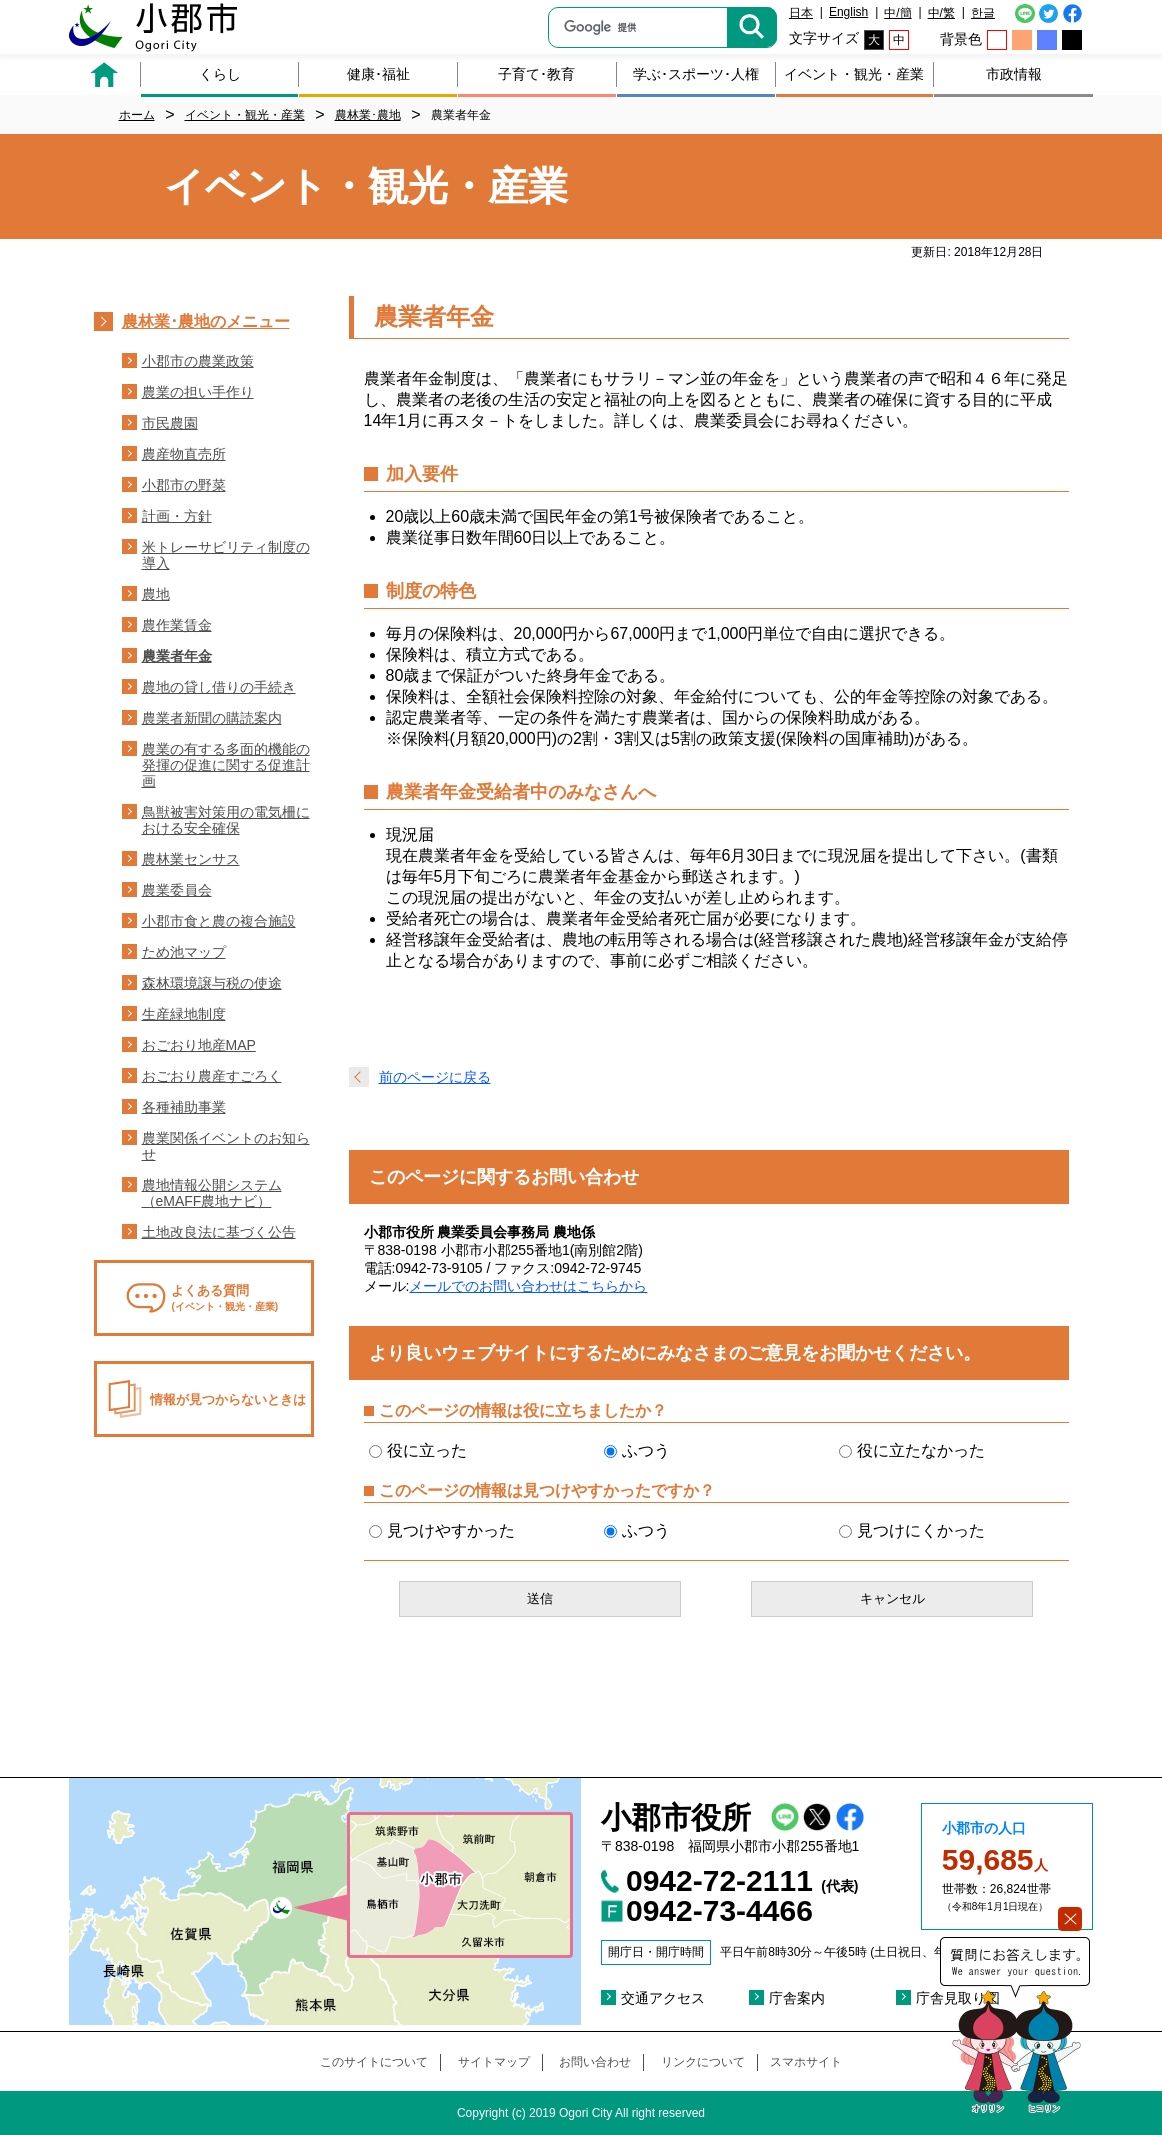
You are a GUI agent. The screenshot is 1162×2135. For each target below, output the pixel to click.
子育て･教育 (536, 74)
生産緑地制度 (184, 1014)
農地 (156, 594)
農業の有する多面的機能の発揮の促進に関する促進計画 (226, 765)
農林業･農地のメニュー (206, 321)
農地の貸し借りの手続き (219, 687)
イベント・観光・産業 (854, 74)
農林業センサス (191, 859)
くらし (220, 74)
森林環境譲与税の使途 (212, 983)
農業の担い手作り (198, 392)
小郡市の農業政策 (198, 361)
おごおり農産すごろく (212, 1076)
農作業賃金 (177, 625)
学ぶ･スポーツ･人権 (696, 74)
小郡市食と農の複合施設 (219, 921)
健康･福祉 (378, 74)
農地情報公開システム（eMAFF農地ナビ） (212, 1193)
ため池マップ (184, 952)
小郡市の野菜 (184, 485)
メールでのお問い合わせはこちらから (528, 1286)
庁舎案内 (797, 1998)
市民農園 (170, 423)
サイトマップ (494, 2062)
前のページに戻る (435, 1077)
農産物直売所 (184, 454)
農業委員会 (177, 890)
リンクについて (703, 2062)
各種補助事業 (184, 1107)
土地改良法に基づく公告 (219, 1232)
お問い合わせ (595, 2062)
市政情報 (1014, 74)
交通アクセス (663, 1998)
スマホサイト (806, 2062)
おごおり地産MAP (199, 1045)
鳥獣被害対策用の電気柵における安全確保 (226, 820)
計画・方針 (177, 516)
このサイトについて (374, 2062)
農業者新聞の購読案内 (212, 718)
